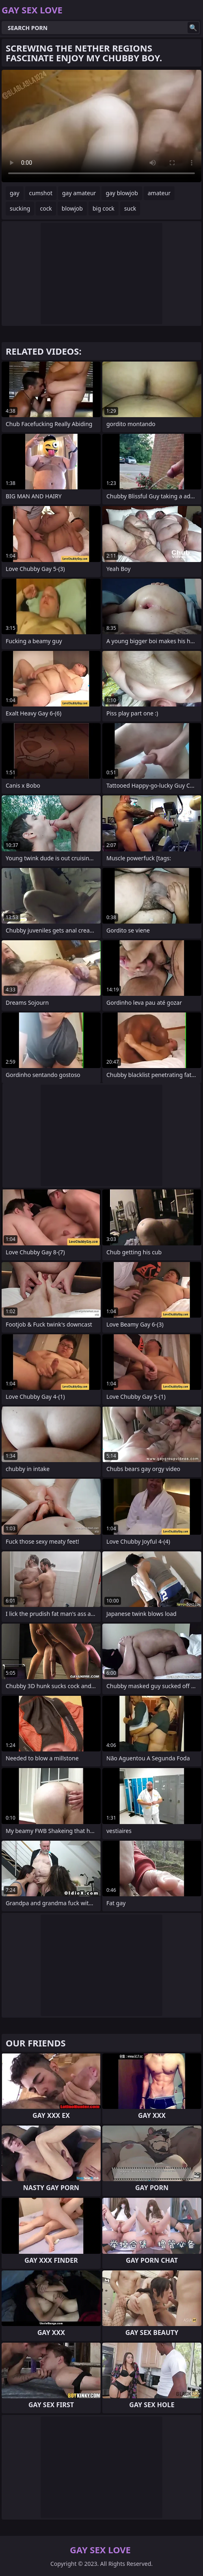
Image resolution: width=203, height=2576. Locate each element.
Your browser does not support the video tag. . (101, 126)
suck (130, 208)
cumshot (40, 193)
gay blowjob (122, 193)
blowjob (72, 208)
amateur (159, 193)
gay (14, 193)
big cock (103, 208)
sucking (20, 208)
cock (46, 208)
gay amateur (79, 193)
